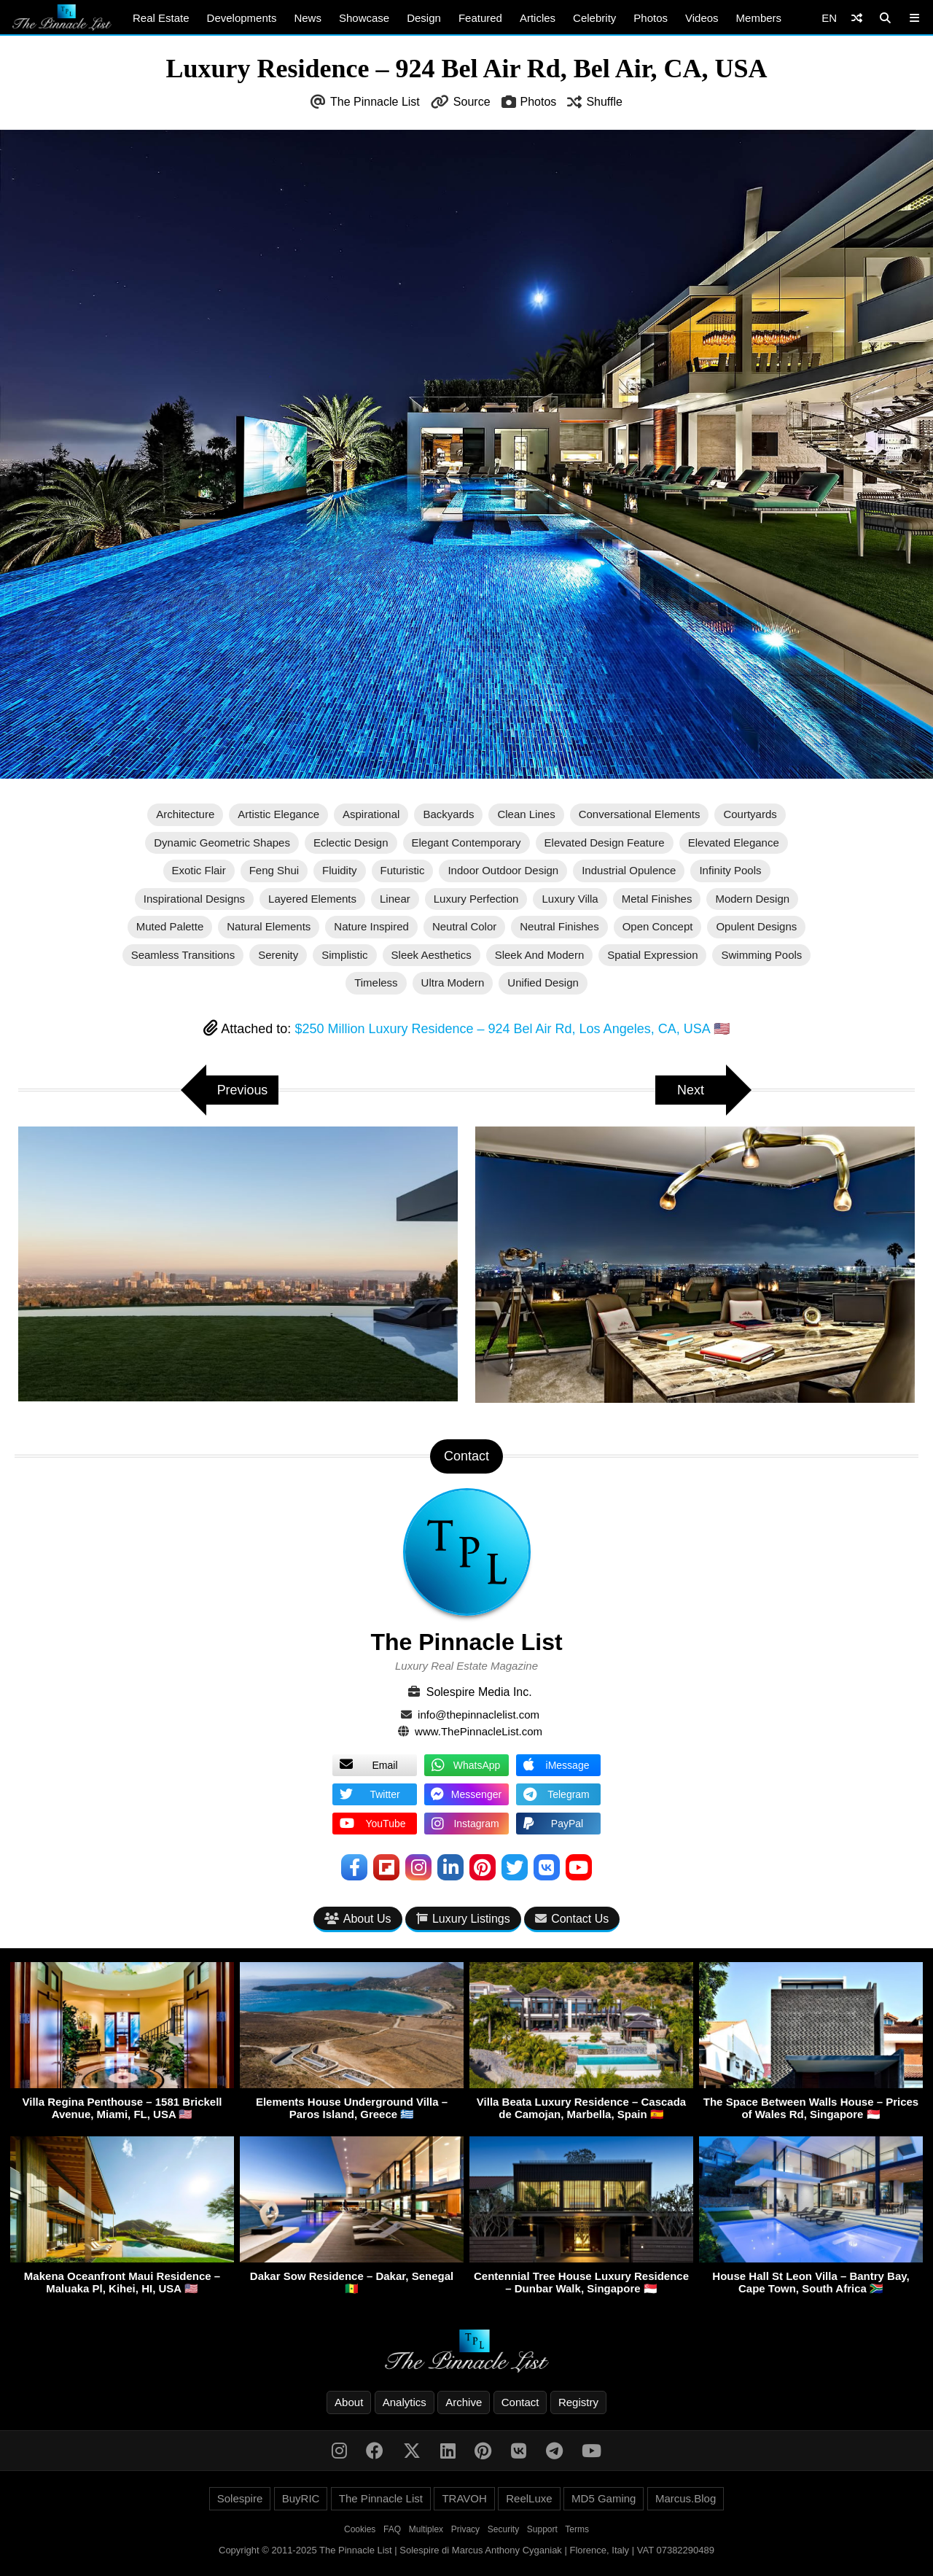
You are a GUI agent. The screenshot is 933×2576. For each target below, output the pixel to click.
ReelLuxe (529, 2498)
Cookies (359, 2529)
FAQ (392, 2529)
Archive (463, 2402)
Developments (242, 18)
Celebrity (594, 18)
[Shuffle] (857, 18)
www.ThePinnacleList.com (478, 1731)
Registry (578, 2402)
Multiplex (426, 2529)
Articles (537, 18)
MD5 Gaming (603, 2498)
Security (503, 2529)
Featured (480, 18)
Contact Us (572, 1918)
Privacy (465, 2529)
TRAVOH (464, 2498)
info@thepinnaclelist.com (478, 1714)
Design (424, 18)
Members (759, 18)
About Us (357, 1918)
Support (542, 2529)
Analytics (404, 2402)
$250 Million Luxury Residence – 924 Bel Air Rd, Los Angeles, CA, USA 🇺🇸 (511, 1029)
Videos (702, 18)
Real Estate (161, 18)
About (349, 2402)
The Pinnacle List (375, 102)
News (307, 18)
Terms (577, 2529)
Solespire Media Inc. (479, 1692)
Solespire (240, 2498)
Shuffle (604, 102)
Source (472, 102)
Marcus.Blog (685, 2498)
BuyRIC (301, 2498)
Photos (650, 18)
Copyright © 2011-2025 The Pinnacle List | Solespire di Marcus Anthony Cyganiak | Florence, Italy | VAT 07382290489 (466, 2550)
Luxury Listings (463, 1918)
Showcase (364, 18)
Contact (520, 2402)
